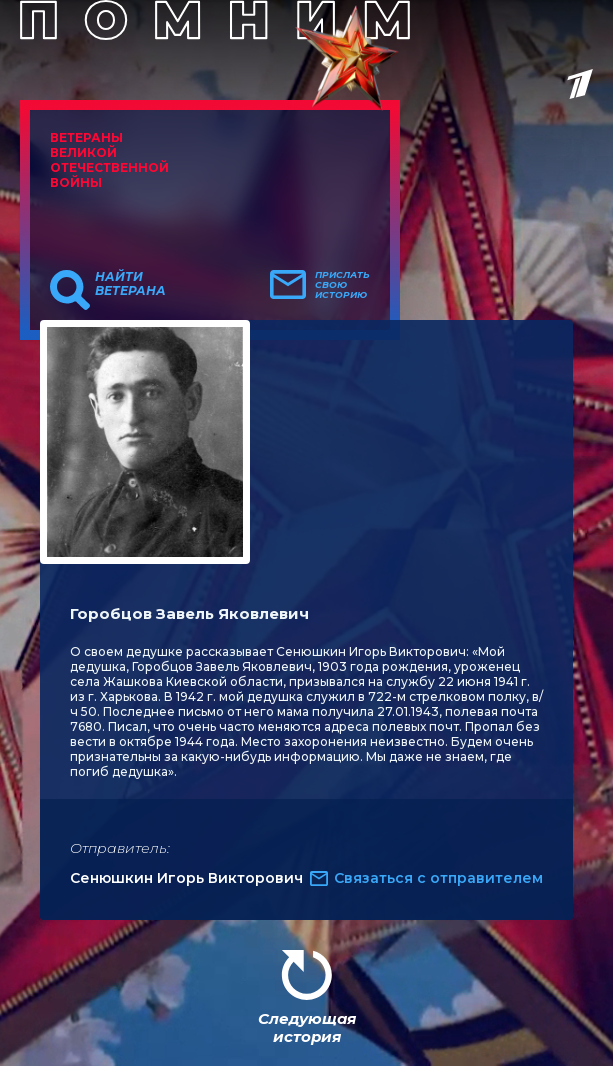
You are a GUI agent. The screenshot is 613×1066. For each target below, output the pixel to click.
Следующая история (307, 1027)
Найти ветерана (130, 284)
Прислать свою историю (342, 285)
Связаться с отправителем (438, 878)
